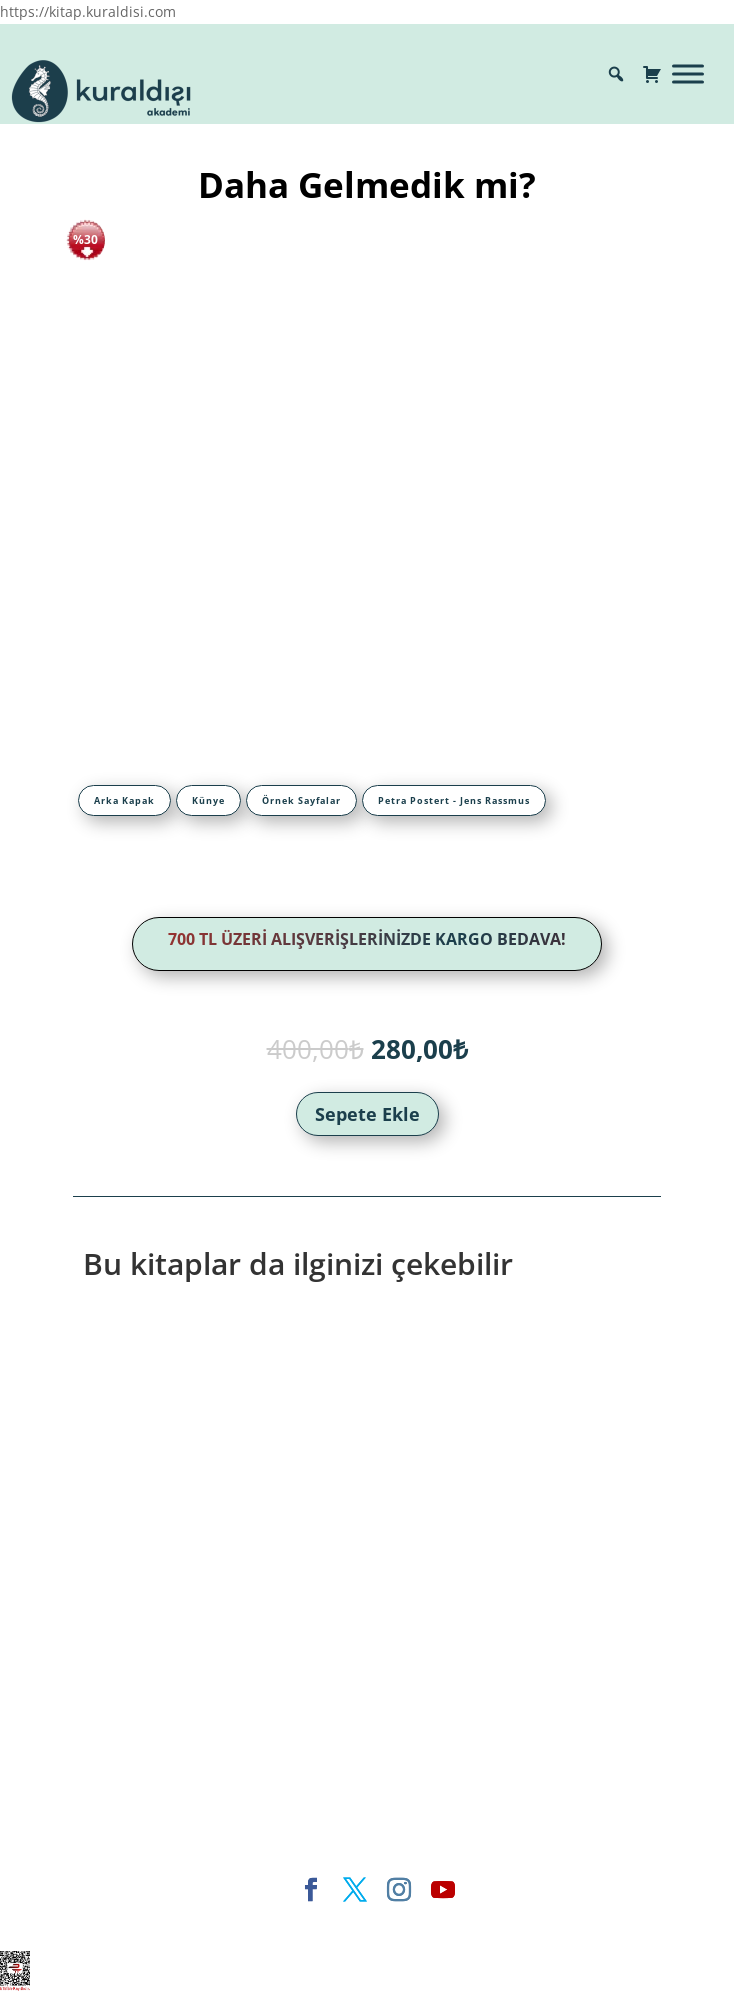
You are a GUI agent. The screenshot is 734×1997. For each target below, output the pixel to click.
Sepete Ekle (367, 1114)
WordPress (454, 1923)
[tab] (124, 800)
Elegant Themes (195, 1923)
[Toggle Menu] (688, 73)
